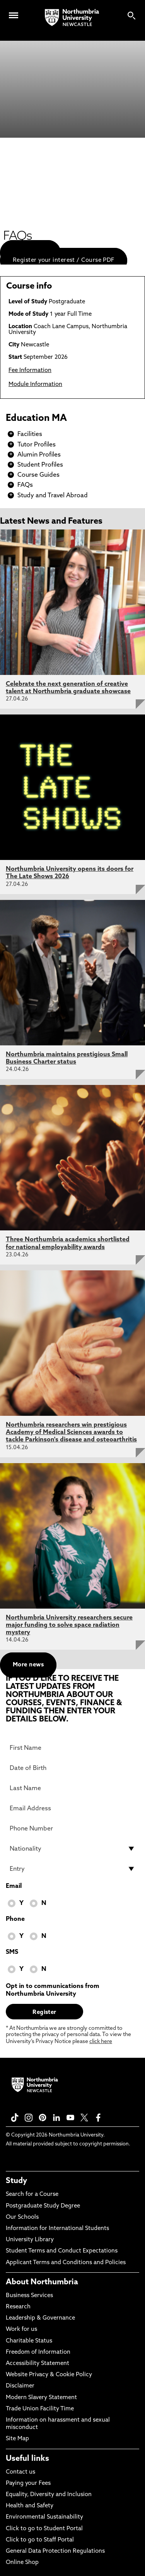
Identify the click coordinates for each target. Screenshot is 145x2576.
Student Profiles (40, 465)
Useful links (27, 2459)
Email (14, 1886)
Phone (15, 1919)
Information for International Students (57, 2229)
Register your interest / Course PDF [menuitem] (63, 260)
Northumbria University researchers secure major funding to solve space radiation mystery (69, 1625)
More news (28, 1665)
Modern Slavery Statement (41, 2398)
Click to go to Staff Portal (40, 2540)
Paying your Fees (28, 2483)
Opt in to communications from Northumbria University (52, 1990)
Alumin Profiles (39, 455)
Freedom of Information (38, 2352)
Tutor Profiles (36, 445)
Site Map (17, 2439)
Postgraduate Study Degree (43, 2206)
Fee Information (30, 371)
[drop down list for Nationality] (72, 1848)
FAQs (25, 485)
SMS (12, 1952)
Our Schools (22, 2217)
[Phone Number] (72, 1828)
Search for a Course (32, 2194)
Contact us (20, 2472)
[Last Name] (72, 1788)
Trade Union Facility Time (40, 2409)
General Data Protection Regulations (55, 2551)
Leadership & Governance (40, 2318)
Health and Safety (29, 2506)
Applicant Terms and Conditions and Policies (66, 2263)
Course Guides (38, 475)
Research (18, 2307)
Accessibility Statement (37, 2364)
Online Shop (22, 2563)
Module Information (35, 385)
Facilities (29, 434)
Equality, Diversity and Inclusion (49, 2495)
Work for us (21, 2329)
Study (16, 2181)
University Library (30, 2240)
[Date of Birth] (72, 1768)
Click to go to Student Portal (44, 2529)
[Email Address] (72, 1808)
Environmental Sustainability (44, 2517)
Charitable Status (29, 2341)
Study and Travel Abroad (52, 496)
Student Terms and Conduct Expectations (62, 2251)
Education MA (36, 418)
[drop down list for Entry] (72, 1869)
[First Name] (72, 1748)
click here (100, 2042)
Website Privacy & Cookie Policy (49, 2375)
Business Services (29, 2296)
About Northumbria (42, 2282)
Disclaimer (20, 2386)
